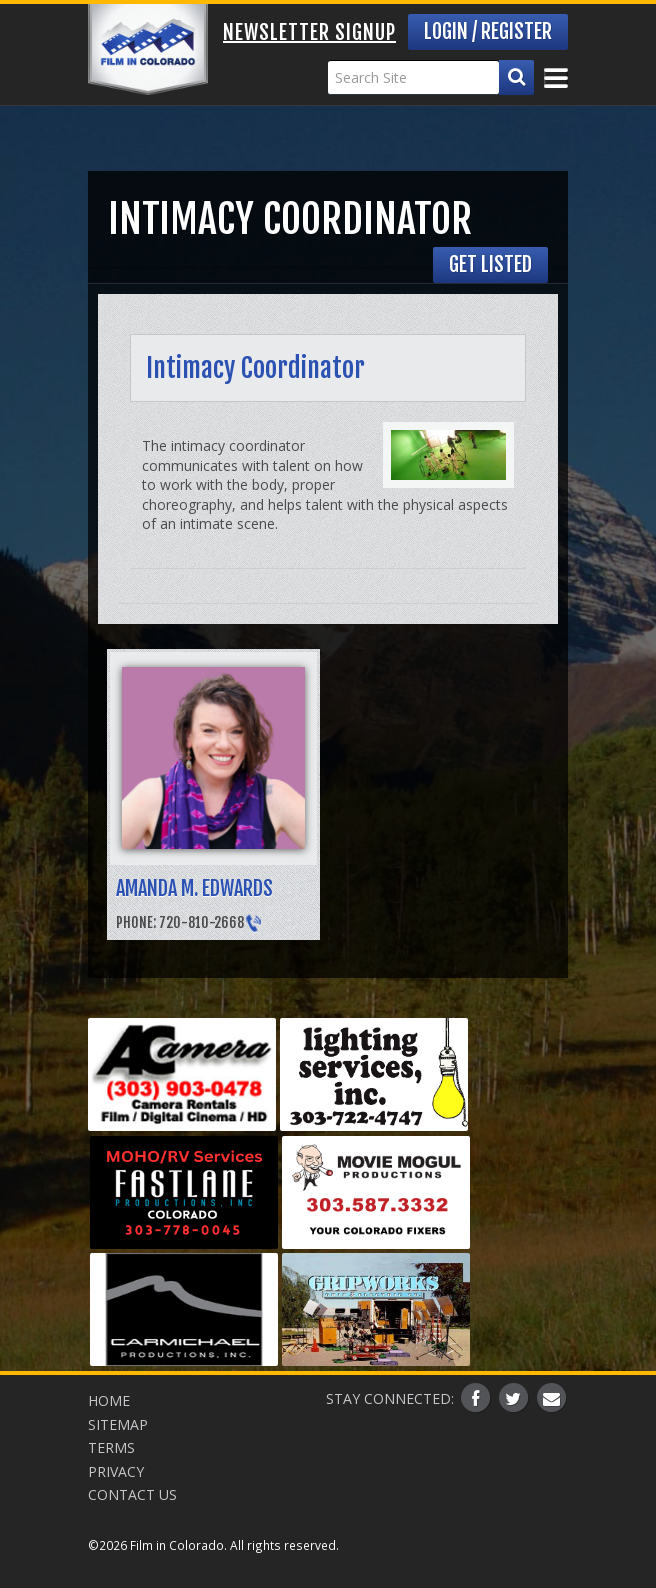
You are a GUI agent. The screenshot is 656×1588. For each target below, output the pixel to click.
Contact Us (132, 1494)
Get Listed (490, 264)
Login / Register (488, 31)
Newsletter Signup (309, 32)
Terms (111, 1447)
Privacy (116, 1471)
